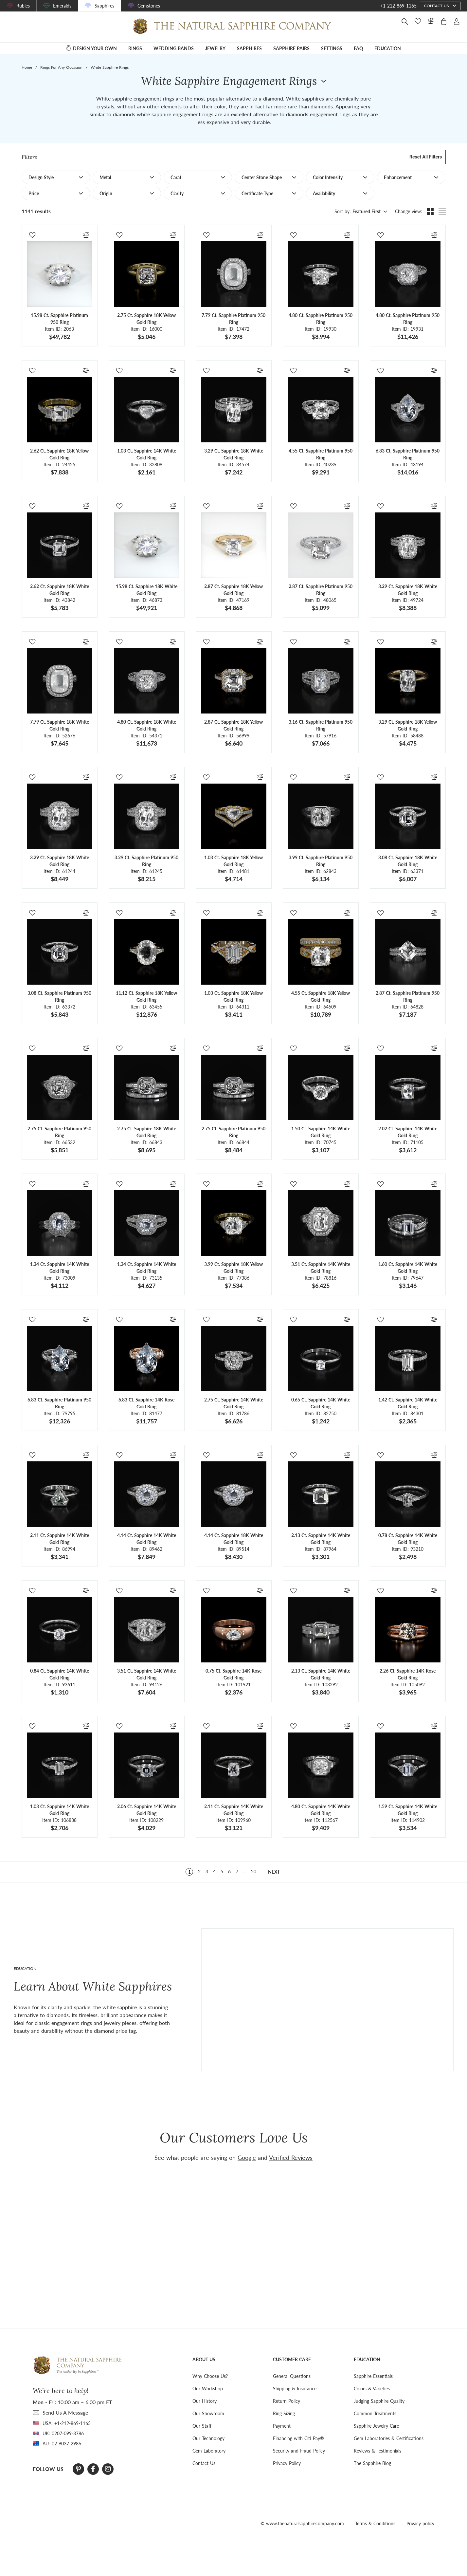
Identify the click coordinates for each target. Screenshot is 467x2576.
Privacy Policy (287, 2463)
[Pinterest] (78, 2469)
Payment (282, 2426)
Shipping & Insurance (294, 2388)
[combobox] (369, 211)
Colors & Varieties (372, 2388)
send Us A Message (65, 2412)
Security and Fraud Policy (299, 2451)
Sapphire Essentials (373, 2376)
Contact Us (203, 2463)
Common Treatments (375, 2413)
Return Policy (286, 2401)
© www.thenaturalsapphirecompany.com (302, 2523)
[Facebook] (93, 2469)
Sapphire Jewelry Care (376, 2426)
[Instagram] (108, 2469)
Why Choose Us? (210, 2376)
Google (247, 2157)
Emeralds (62, 6)
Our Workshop (207, 2388)
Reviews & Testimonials (377, 2451)
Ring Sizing (284, 2413)
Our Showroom (208, 2413)
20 (253, 1871)
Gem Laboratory (208, 2451)
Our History (204, 2401)
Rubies (23, 6)
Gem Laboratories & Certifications (388, 2438)
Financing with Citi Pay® (298, 2438)
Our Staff (201, 2426)
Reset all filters (425, 156)
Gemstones (148, 6)
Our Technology (208, 2438)
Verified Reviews (291, 2157)
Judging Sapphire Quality (379, 2401)
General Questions (292, 2376)
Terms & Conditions (375, 2523)
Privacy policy (420, 2523)
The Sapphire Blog (372, 2463)
